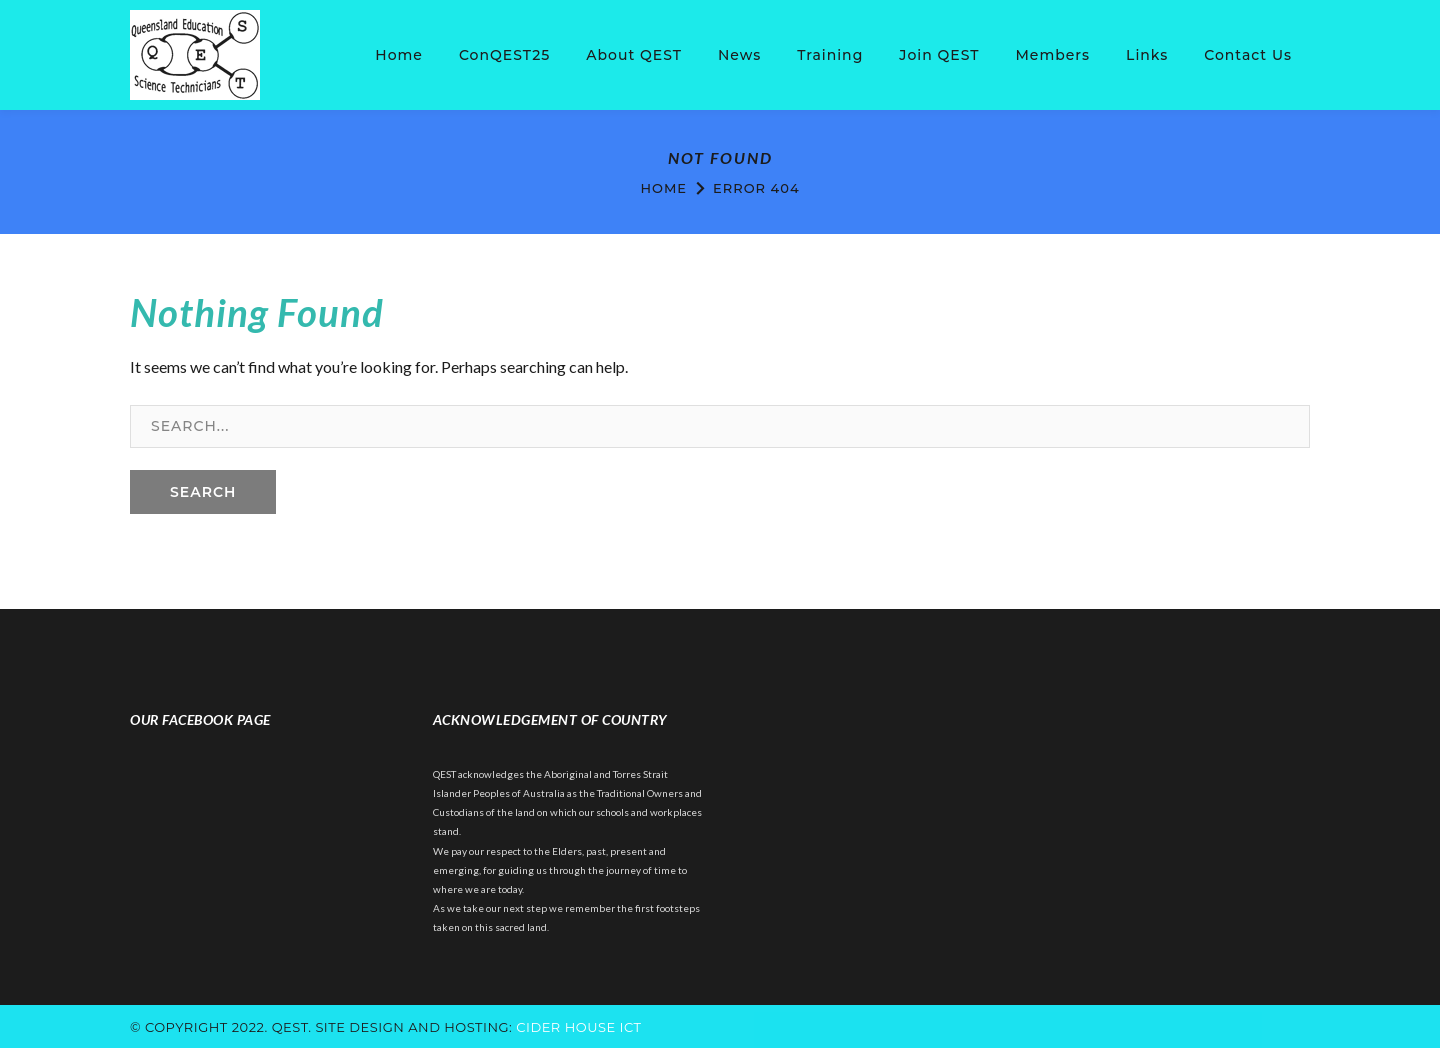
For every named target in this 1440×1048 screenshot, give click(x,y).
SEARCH (203, 492)
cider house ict (578, 1027)
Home (663, 188)
